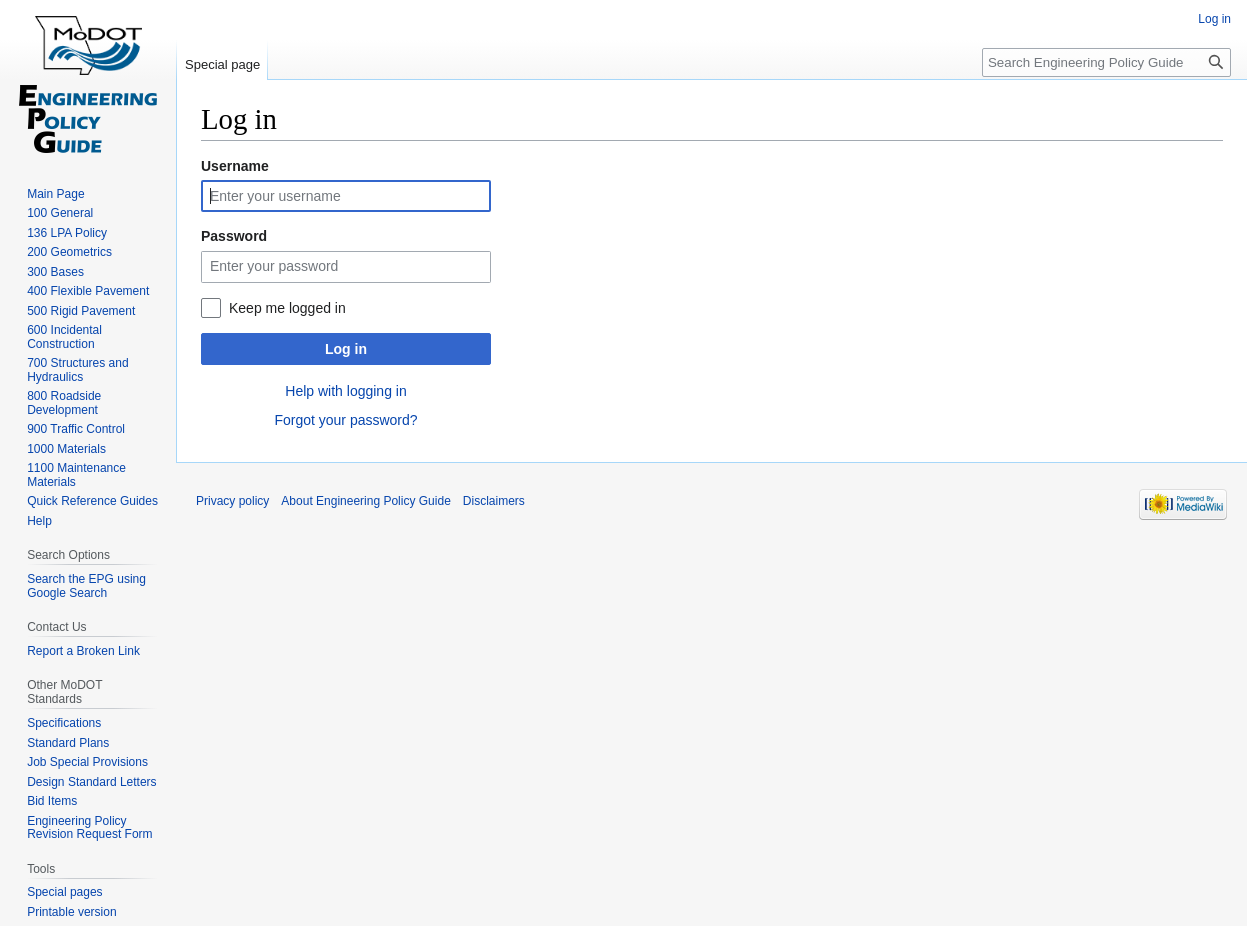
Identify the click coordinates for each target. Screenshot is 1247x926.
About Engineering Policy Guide (365, 501)
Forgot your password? (345, 420)
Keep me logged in (287, 308)
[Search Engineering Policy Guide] (1106, 62)
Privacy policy (232, 501)
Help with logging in (345, 391)
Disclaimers (494, 501)
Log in (346, 349)
